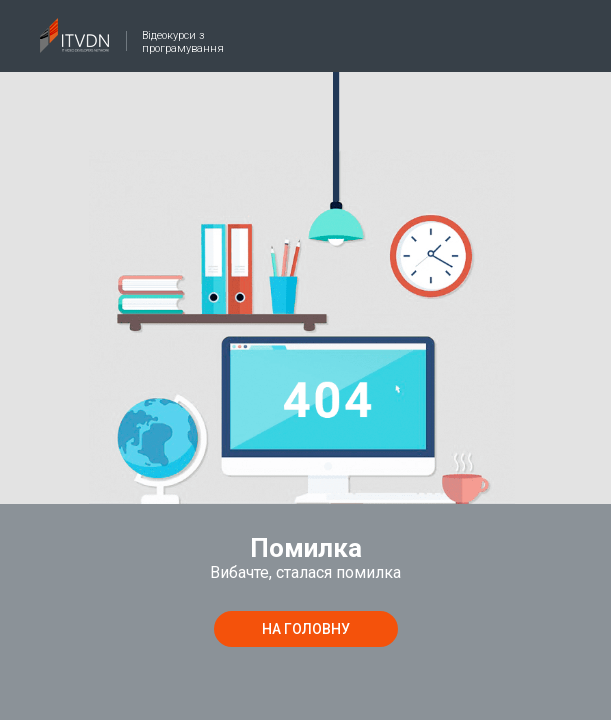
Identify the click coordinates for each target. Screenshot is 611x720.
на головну (306, 629)
